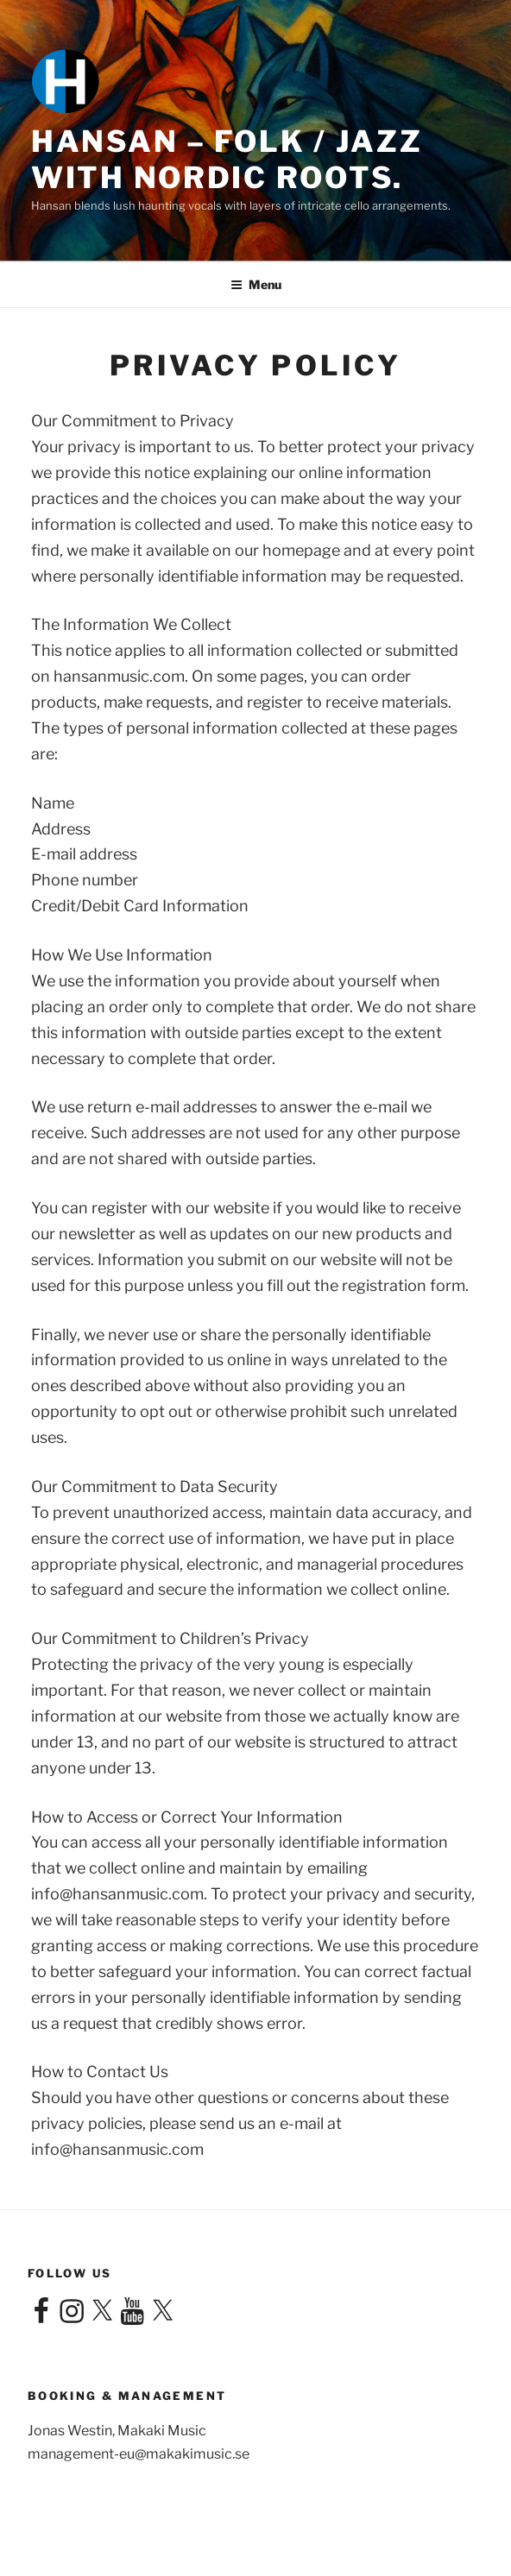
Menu (255, 284)
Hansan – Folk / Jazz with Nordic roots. (226, 159)
